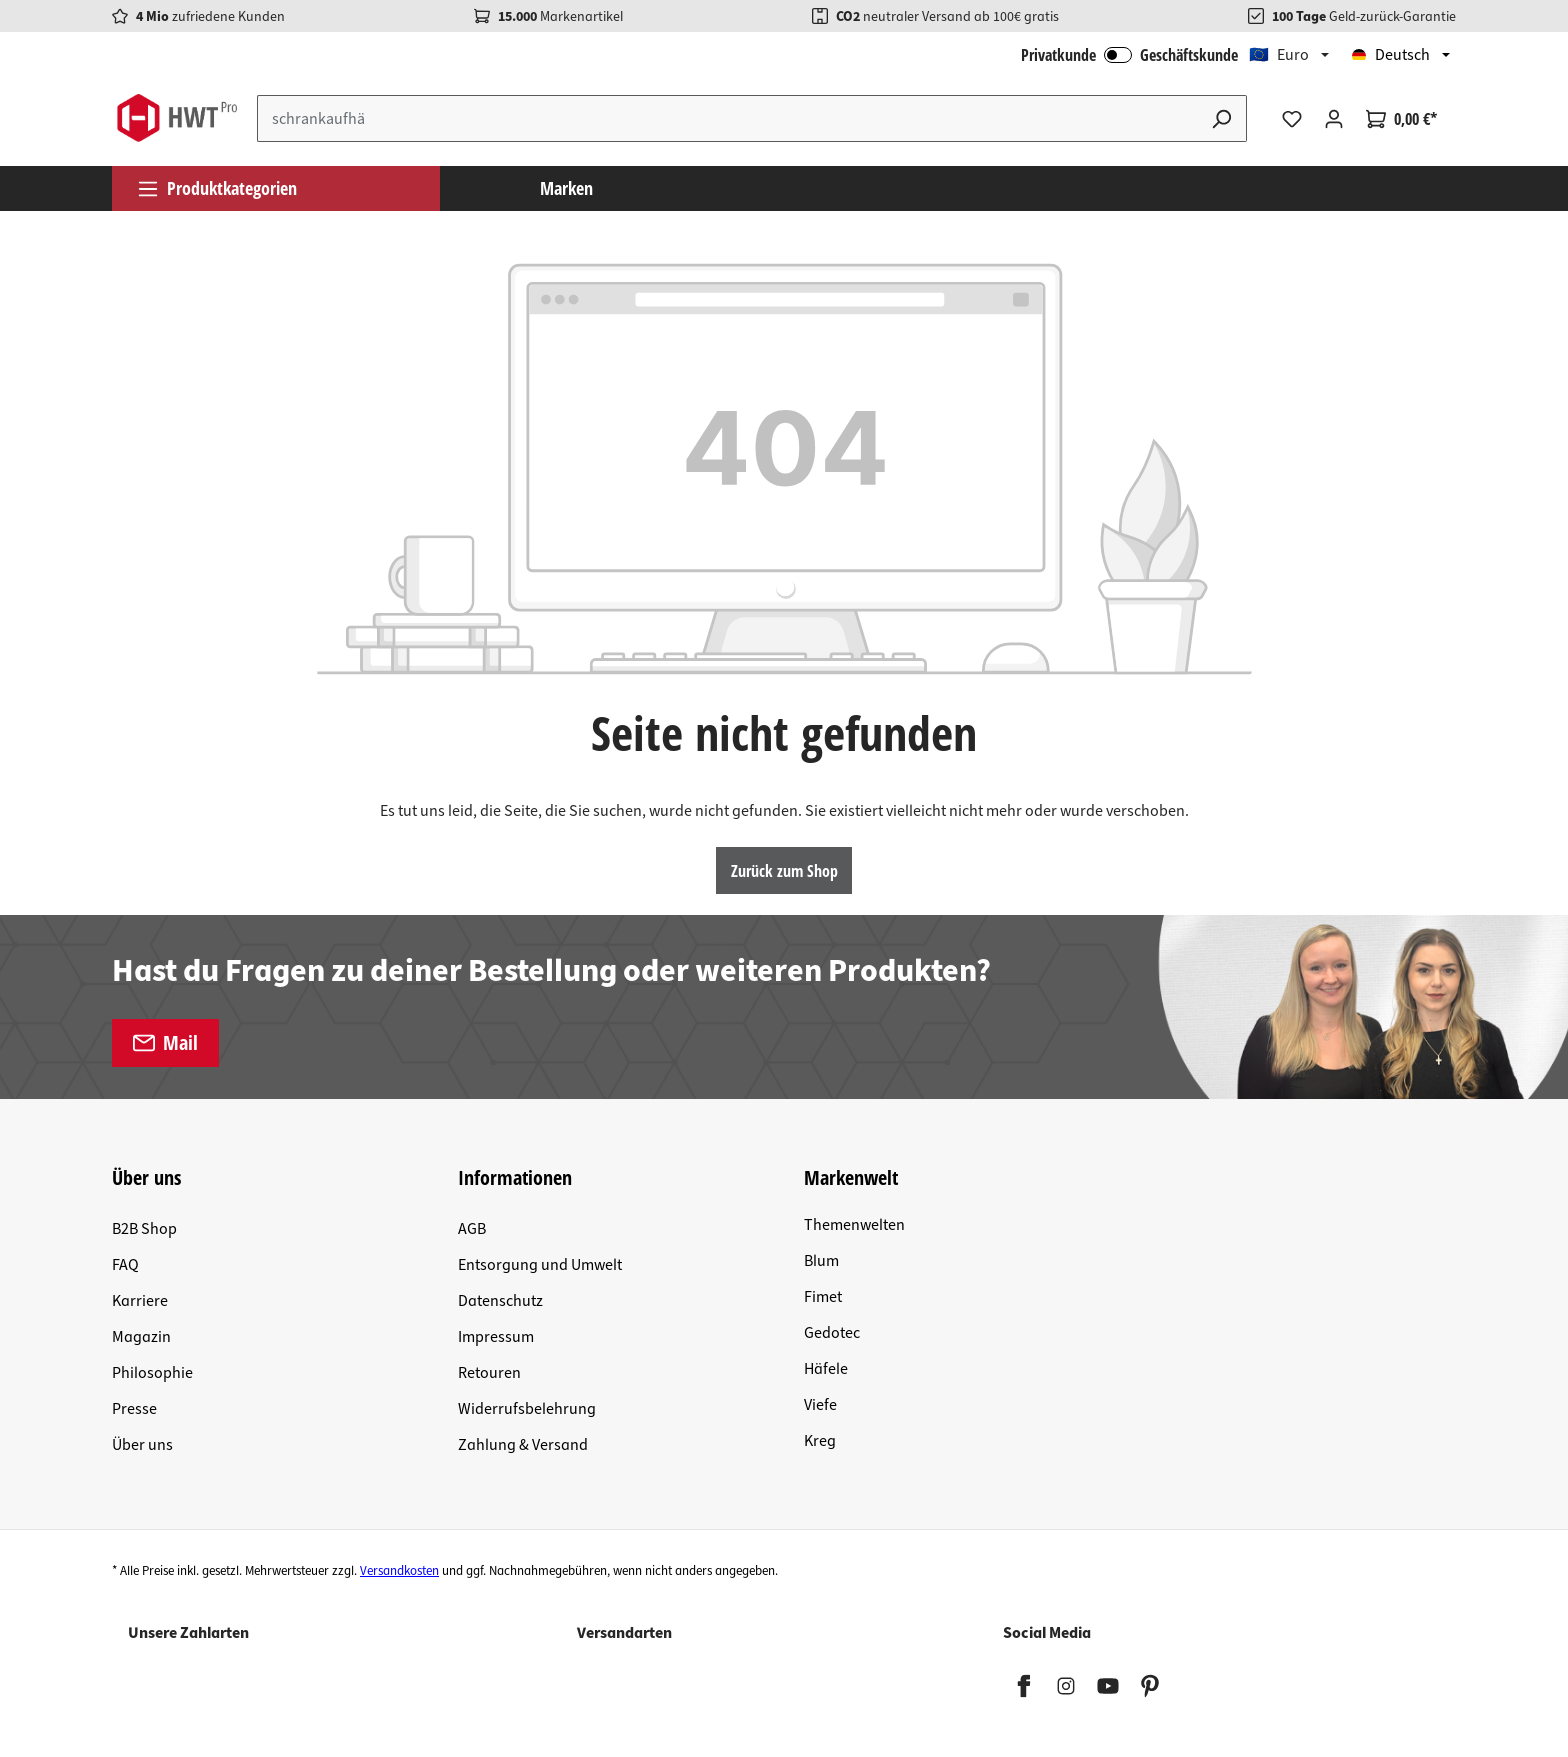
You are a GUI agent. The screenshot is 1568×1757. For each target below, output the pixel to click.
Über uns (142, 1445)
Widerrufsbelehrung (527, 1409)
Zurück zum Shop (784, 871)
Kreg (820, 1441)
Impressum (496, 1337)
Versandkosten (399, 1571)
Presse (134, 1409)
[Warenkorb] (1401, 119)
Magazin (141, 1337)
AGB (472, 1229)
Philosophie (152, 1373)
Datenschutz (500, 1301)
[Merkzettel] (1292, 119)
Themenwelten (854, 1225)
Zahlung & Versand (523, 1445)
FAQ (125, 1265)
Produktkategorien (217, 188)
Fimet (823, 1297)
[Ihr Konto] (1334, 119)
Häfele (826, 1369)
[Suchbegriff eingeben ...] (727, 118)
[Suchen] (1222, 118)
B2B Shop (144, 1229)
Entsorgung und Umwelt (540, 1265)
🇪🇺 (1279, 55)
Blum (821, 1261)
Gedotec (832, 1333)
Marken (566, 188)
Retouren (489, 1373)
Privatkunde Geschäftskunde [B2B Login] (1129, 55)
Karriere (140, 1301)
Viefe (820, 1405)
